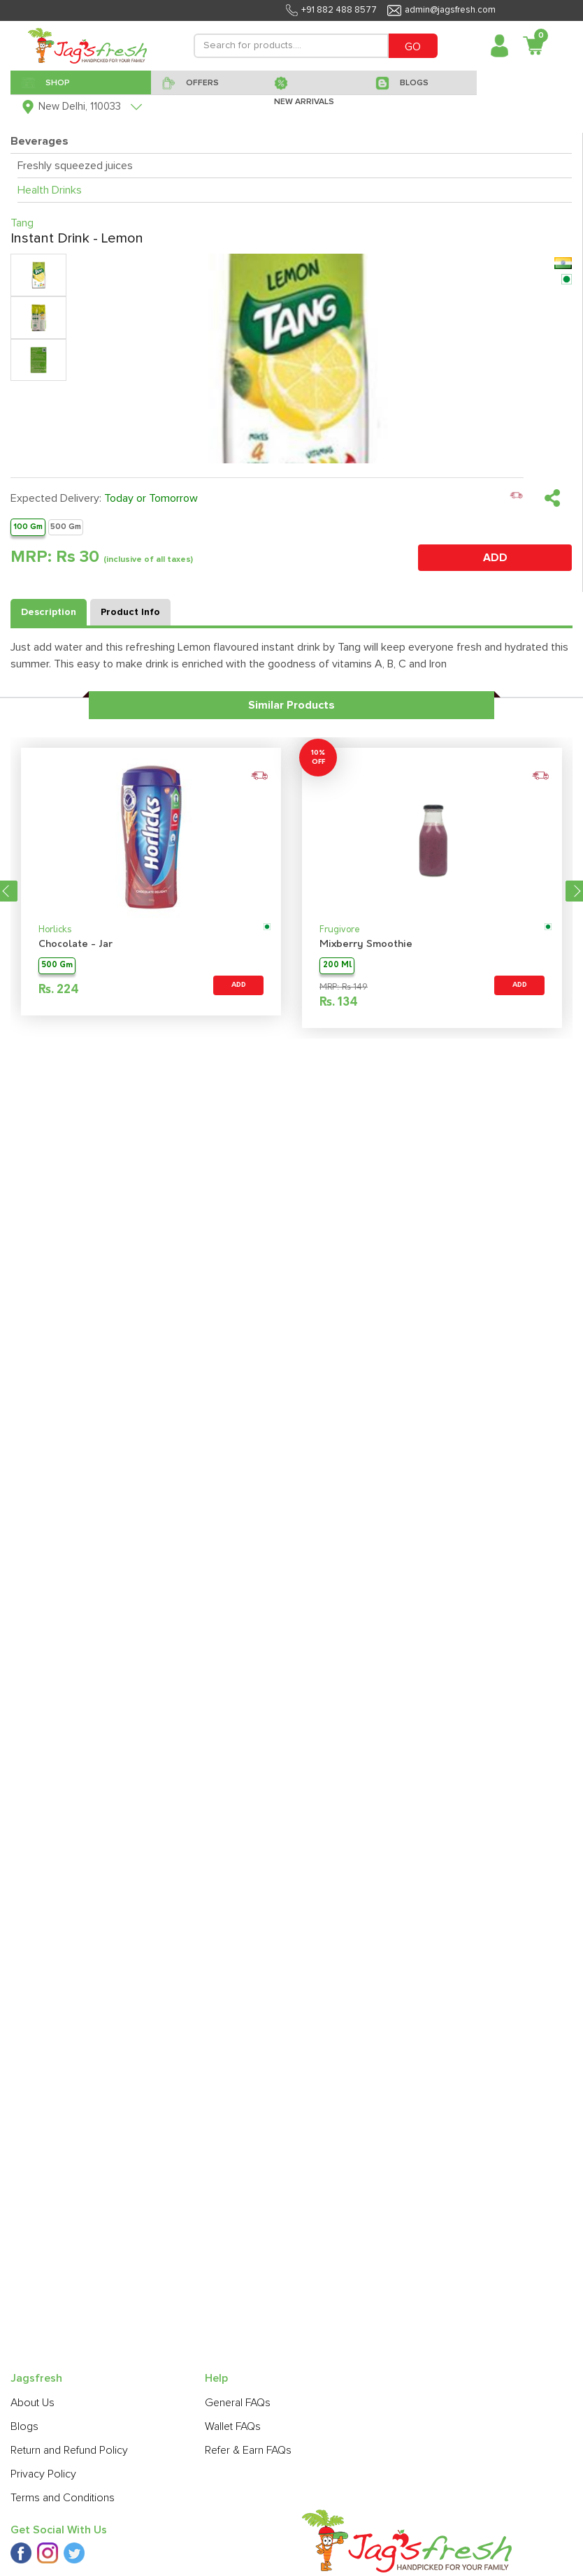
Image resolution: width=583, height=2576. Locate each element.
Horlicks (54, 929)
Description (48, 612)
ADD (495, 557)
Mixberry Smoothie (365, 944)
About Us (32, 2402)
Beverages (39, 141)
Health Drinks (49, 190)
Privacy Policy (43, 2474)
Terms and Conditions (62, 2497)
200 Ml (337, 965)
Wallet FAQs (233, 2426)
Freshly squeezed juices (75, 165)
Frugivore (339, 929)
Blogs (24, 2426)
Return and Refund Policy (69, 2450)
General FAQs (238, 2402)
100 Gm (28, 526)
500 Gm (65, 526)
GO (413, 46)
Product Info (130, 612)
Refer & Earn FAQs (248, 2450)
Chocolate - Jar (75, 944)
